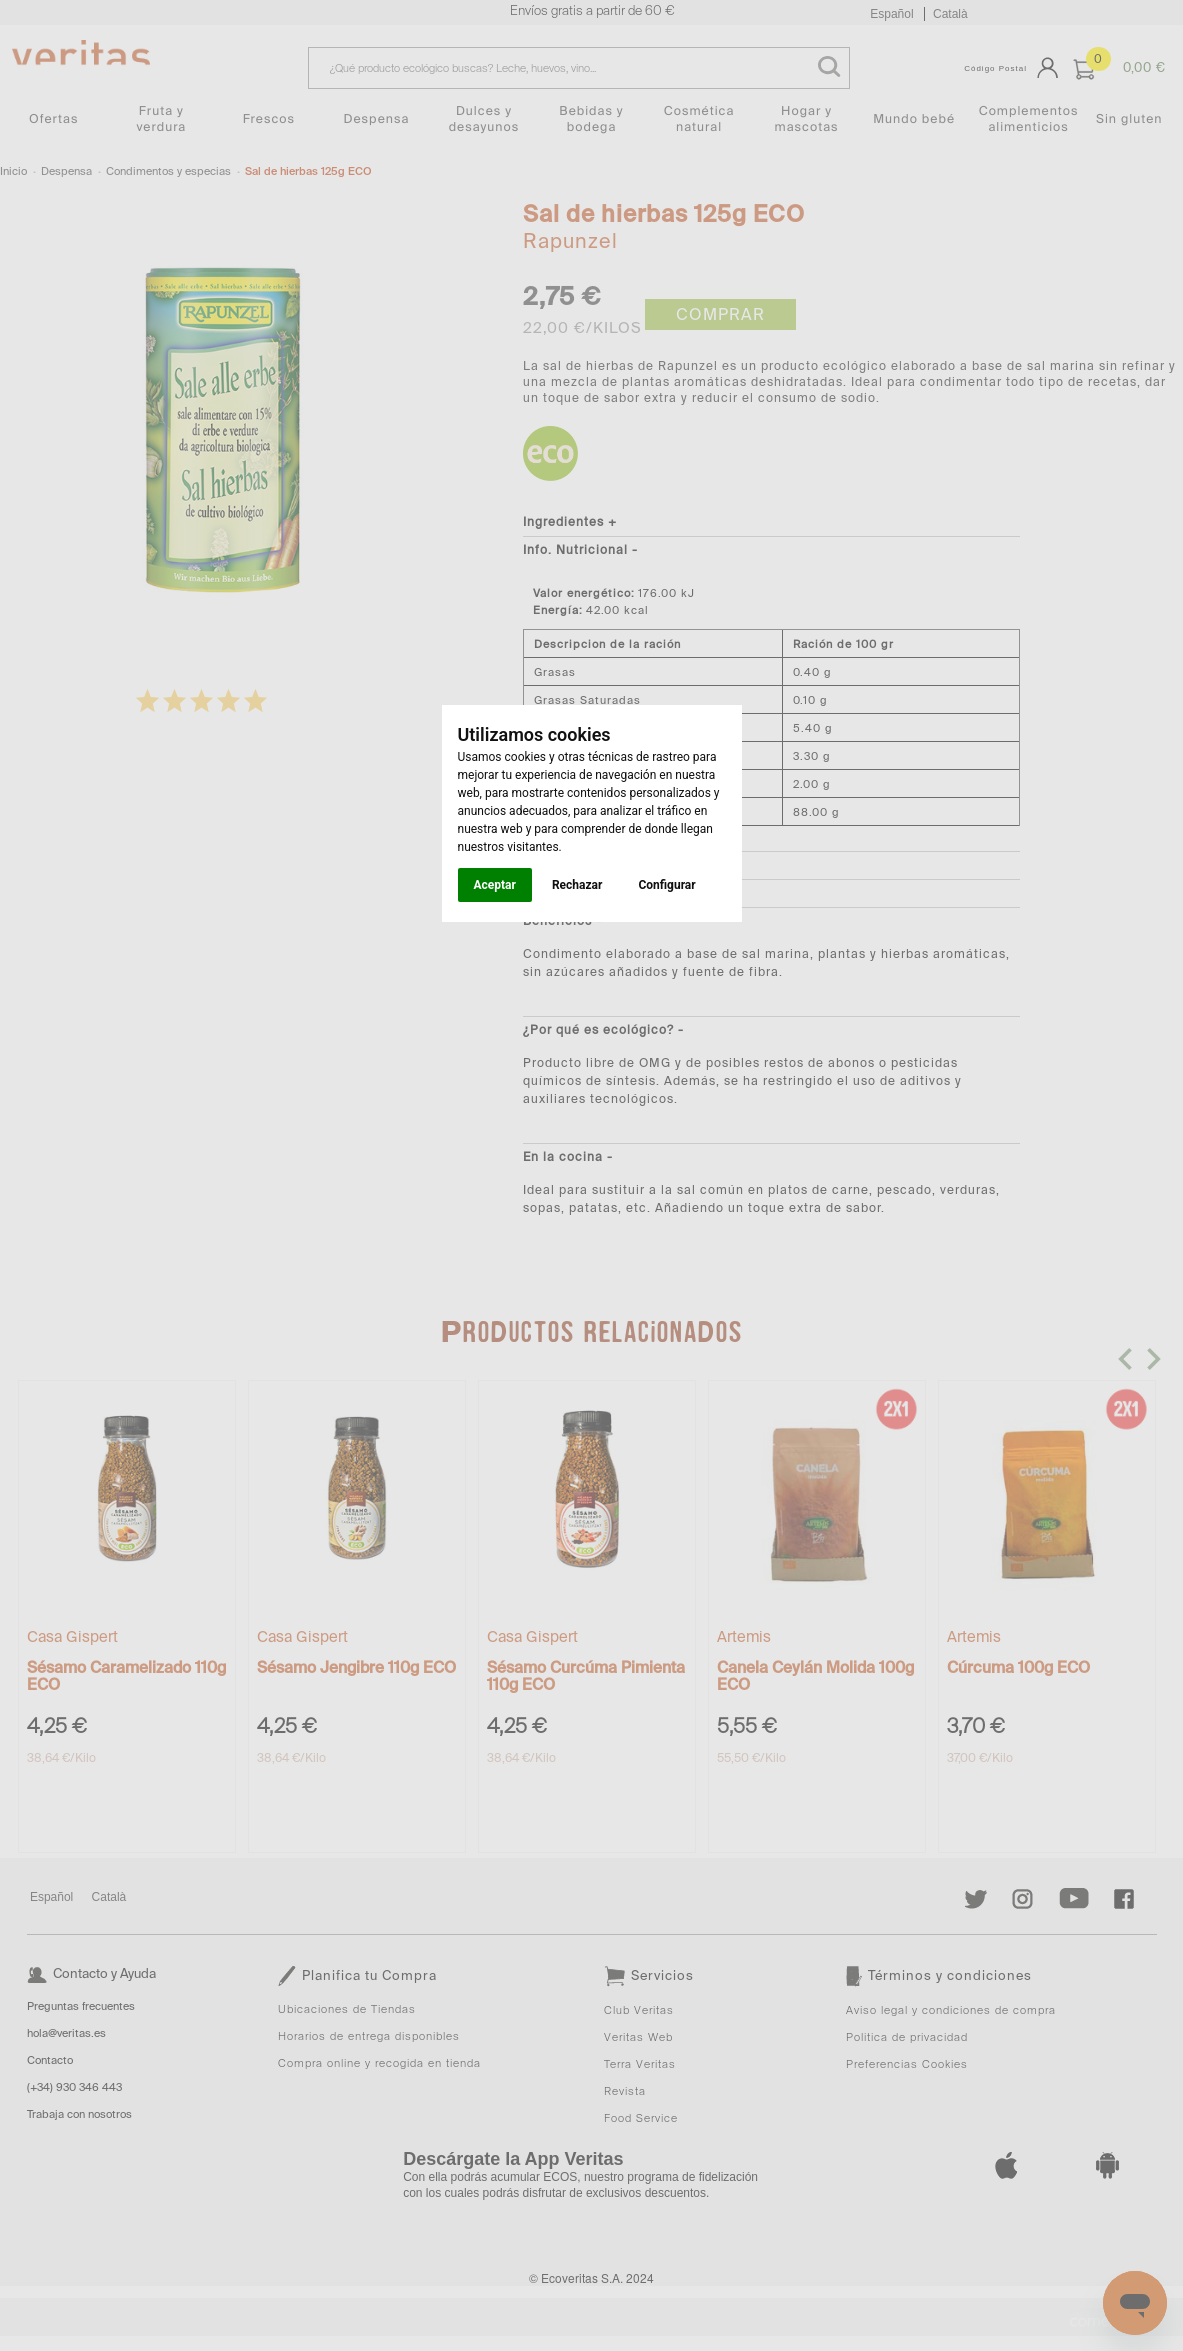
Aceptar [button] (495, 885)
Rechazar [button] (577, 885)
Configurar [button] (666, 885)
